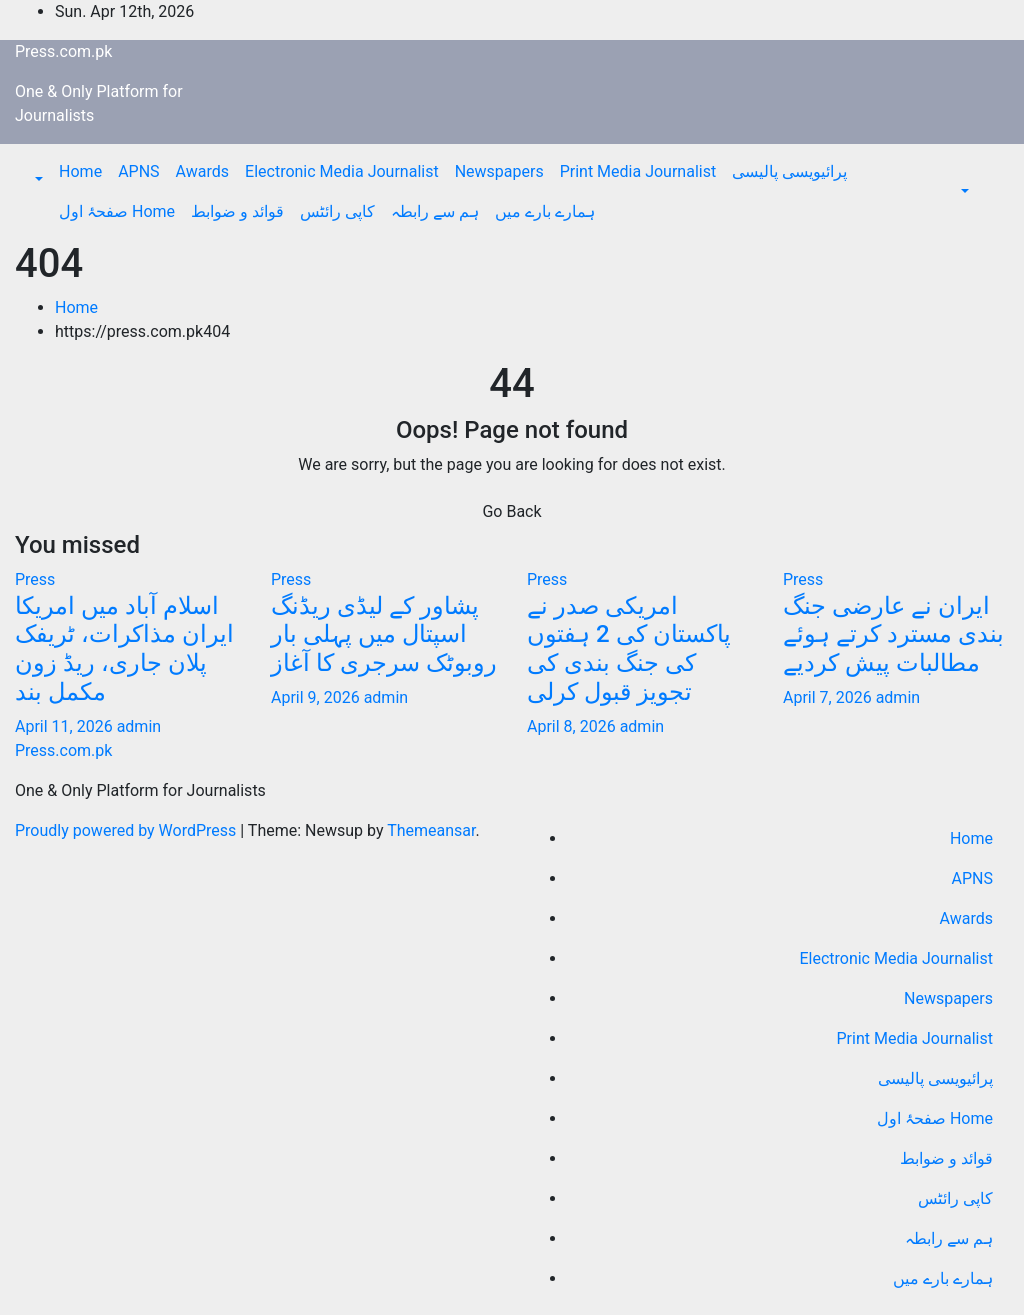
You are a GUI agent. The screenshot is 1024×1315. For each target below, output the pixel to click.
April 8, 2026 (573, 726)
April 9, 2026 (317, 697)
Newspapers (499, 171)
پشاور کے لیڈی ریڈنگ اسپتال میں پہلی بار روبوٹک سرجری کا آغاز (384, 635)
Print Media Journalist (638, 171)
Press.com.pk (63, 51)
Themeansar (431, 830)
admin (139, 726)
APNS (138, 171)
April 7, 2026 (829, 697)
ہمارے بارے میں (545, 211)
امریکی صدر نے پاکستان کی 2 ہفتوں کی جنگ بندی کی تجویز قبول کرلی (629, 649)
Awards (202, 171)
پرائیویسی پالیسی (789, 171)
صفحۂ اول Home (117, 211)
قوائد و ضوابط (237, 211)
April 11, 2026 (66, 726)
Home (80, 171)
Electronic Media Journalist (342, 171)
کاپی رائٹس (337, 211)
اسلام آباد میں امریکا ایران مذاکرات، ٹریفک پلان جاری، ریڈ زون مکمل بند (124, 649)
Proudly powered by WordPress (127, 830)
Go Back (511, 511)
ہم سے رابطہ (435, 211)
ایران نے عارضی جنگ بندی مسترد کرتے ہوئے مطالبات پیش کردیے (893, 635)
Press (35, 579)
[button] (37, 179)
